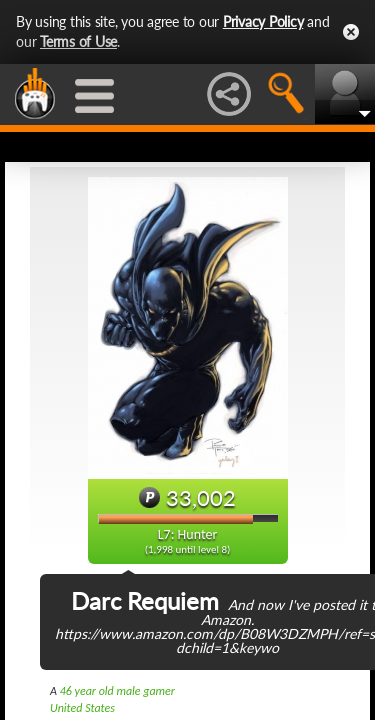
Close (351, 32)
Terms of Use (78, 41)
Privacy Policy (263, 21)
